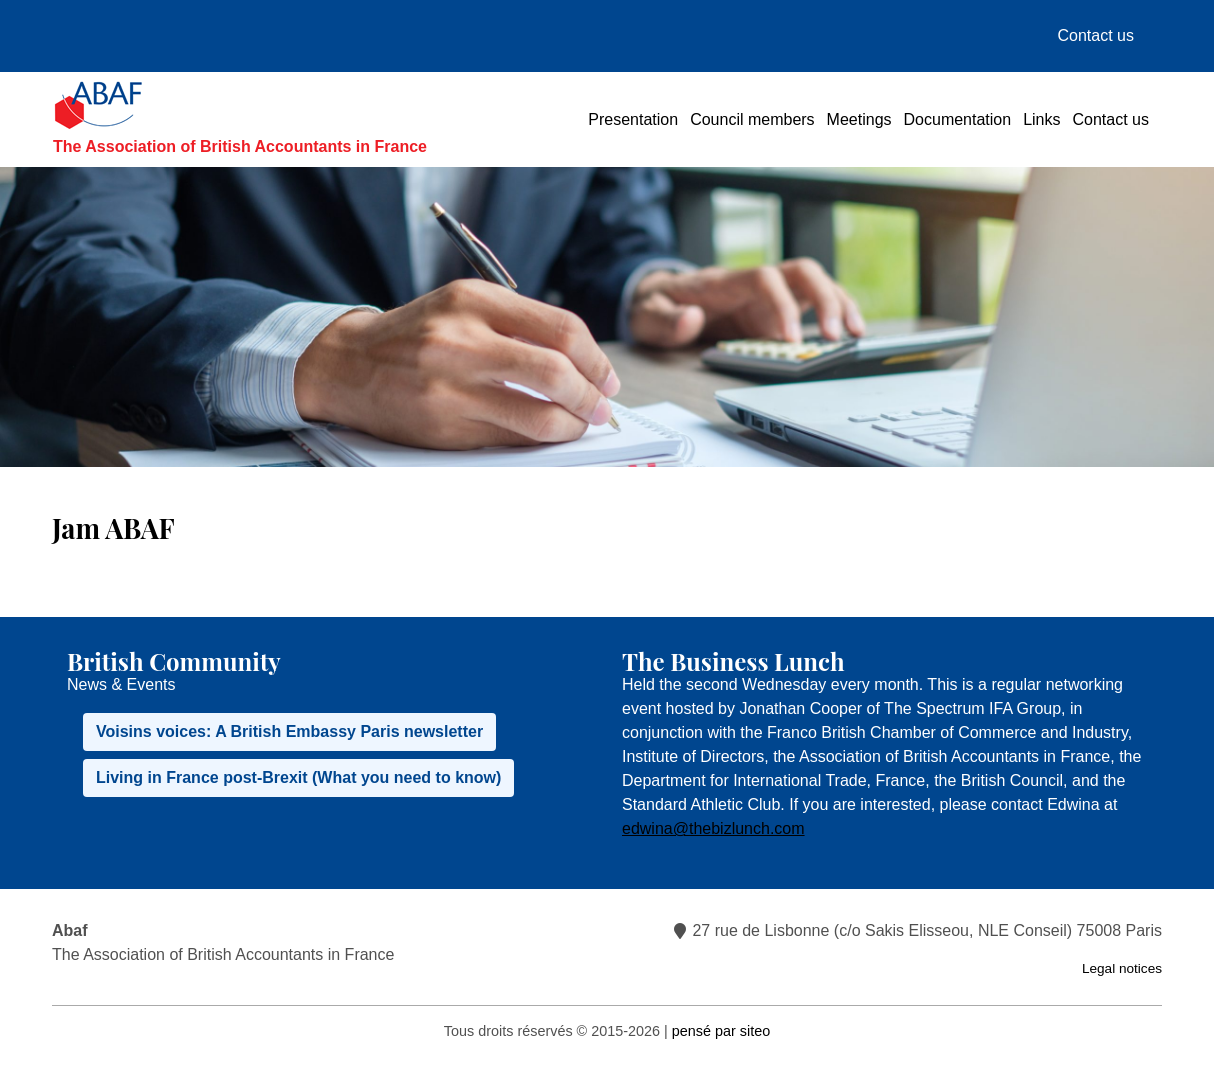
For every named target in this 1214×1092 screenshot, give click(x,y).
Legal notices (1122, 968)
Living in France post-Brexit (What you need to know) (298, 777)
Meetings (859, 119)
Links (1041, 119)
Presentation (633, 119)
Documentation (958, 119)
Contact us (1096, 35)
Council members (752, 119)
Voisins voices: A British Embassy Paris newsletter (289, 731)
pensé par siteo (721, 1031)
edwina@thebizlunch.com (713, 828)
